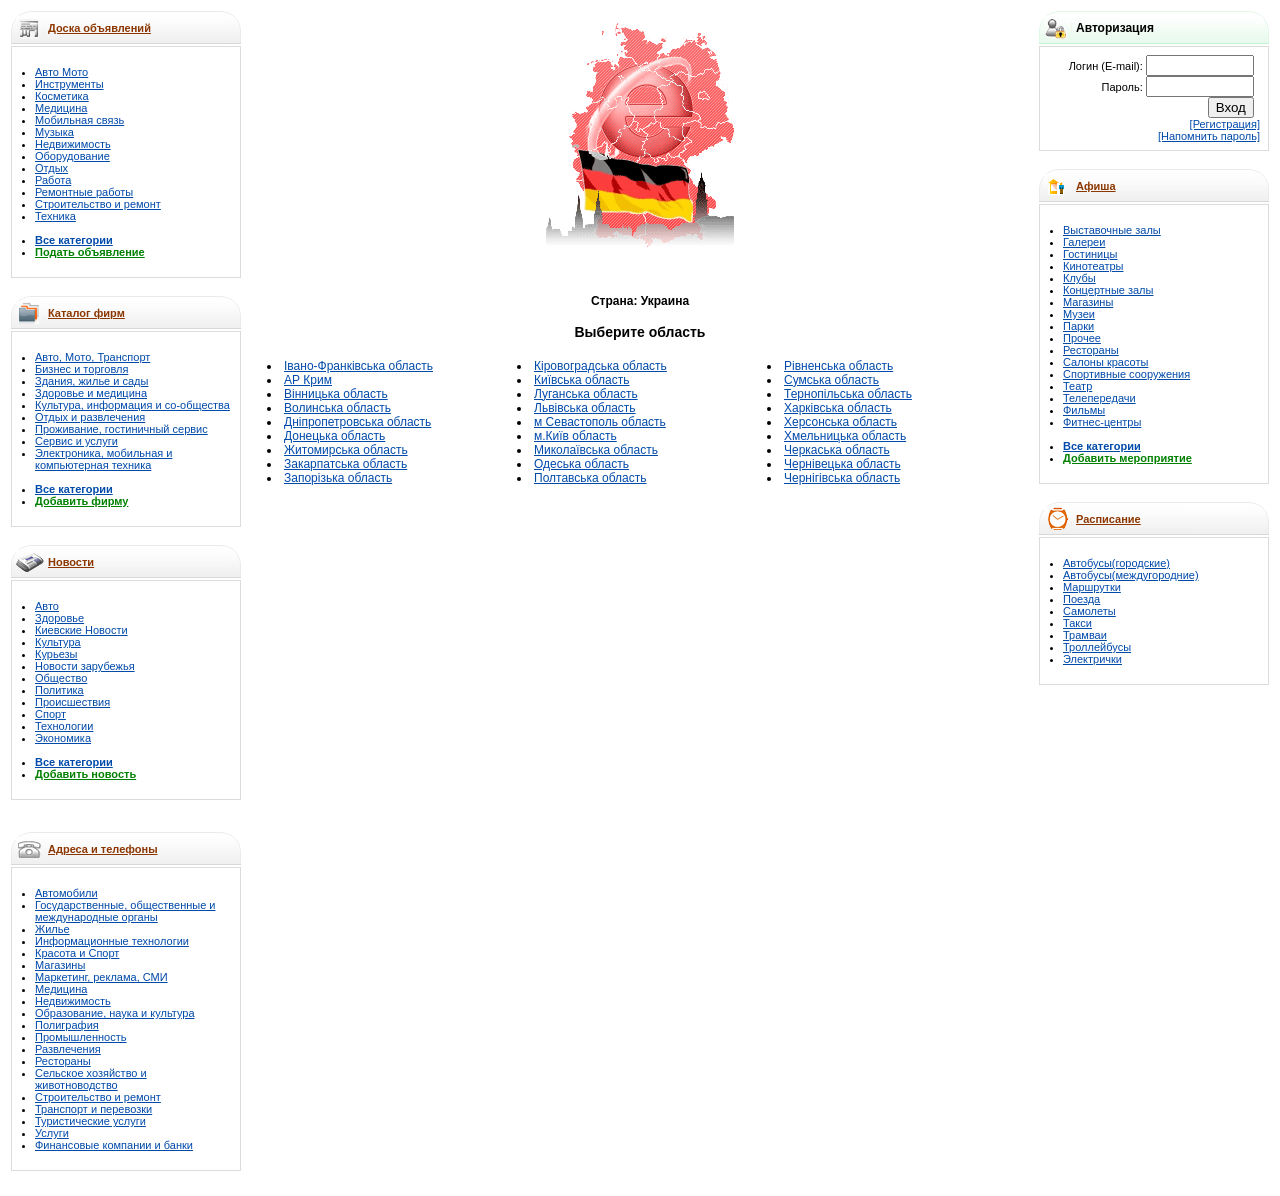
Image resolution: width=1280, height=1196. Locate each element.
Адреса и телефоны (103, 849)
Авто (47, 606)
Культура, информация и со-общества (132, 405)
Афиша (1096, 186)
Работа (53, 180)
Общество (61, 678)
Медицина (61, 108)
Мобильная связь (79, 120)
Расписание (1108, 519)
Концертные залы (1108, 290)
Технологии (64, 726)
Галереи (1084, 242)
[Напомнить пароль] (1209, 136)
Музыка (54, 132)
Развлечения (68, 1049)
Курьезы (56, 654)
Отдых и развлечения (90, 417)
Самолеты (1089, 611)
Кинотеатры (1093, 266)
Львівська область (585, 408)
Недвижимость (73, 144)
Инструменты (69, 84)
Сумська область (831, 380)
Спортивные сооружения (1126, 374)
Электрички (1092, 659)
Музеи (1079, 314)
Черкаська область (837, 450)
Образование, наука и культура (115, 1013)
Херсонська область (840, 422)
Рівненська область (838, 366)
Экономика (63, 738)
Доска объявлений (99, 28)
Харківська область (838, 408)
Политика (59, 690)
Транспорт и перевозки (93, 1109)
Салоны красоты (1105, 362)
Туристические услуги (90, 1121)
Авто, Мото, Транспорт (92, 357)
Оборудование (72, 156)
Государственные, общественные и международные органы (125, 911)
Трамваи (1085, 635)
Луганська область (586, 394)
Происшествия (72, 702)
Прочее (1082, 338)
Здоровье (59, 618)
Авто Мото (61, 72)
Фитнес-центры (1102, 422)
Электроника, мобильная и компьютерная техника (103, 459)
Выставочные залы (1112, 230)
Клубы (1079, 278)
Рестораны (63, 1061)
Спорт (50, 714)
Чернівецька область (842, 464)
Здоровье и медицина (91, 393)
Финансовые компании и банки (114, 1145)
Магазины (60, 965)
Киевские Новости (81, 630)
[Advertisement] (417, 136)
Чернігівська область (842, 478)
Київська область (581, 380)
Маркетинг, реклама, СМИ (101, 977)
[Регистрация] (1225, 124)
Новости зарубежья (85, 666)
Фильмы (1084, 410)
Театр (1077, 386)
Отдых (51, 168)
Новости (71, 562)
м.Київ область (575, 436)
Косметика (62, 96)
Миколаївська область (596, 450)
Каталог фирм (86, 313)
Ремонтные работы (84, 192)
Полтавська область (590, 478)
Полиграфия (67, 1025)
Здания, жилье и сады (91, 381)
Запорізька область (338, 478)
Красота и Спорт (77, 953)
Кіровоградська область (600, 366)
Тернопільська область (848, 394)
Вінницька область (336, 394)
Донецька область (334, 436)
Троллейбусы (1097, 647)
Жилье (52, 929)
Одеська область (581, 464)
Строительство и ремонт (98, 204)
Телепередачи (1099, 398)
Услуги (52, 1133)
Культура (58, 642)
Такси (1077, 623)
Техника (55, 216)
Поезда (1081, 599)
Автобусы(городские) (1116, 563)
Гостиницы (1090, 254)
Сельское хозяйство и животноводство (91, 1079)
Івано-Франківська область (358, 366)
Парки (1078, 326)
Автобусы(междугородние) (1131, 575)
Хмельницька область (845, 436)
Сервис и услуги (76, 441)
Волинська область (337, 408)
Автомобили (66, 893)
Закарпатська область (345, 464)
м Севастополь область (600, 422)
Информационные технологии (112, 941)
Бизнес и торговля (81, 369)
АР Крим (308, 380)
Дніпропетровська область (357, 422)
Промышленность (81, 1037)
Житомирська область (346, 450)
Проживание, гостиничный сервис (121, 429)
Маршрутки (1092, 587)
